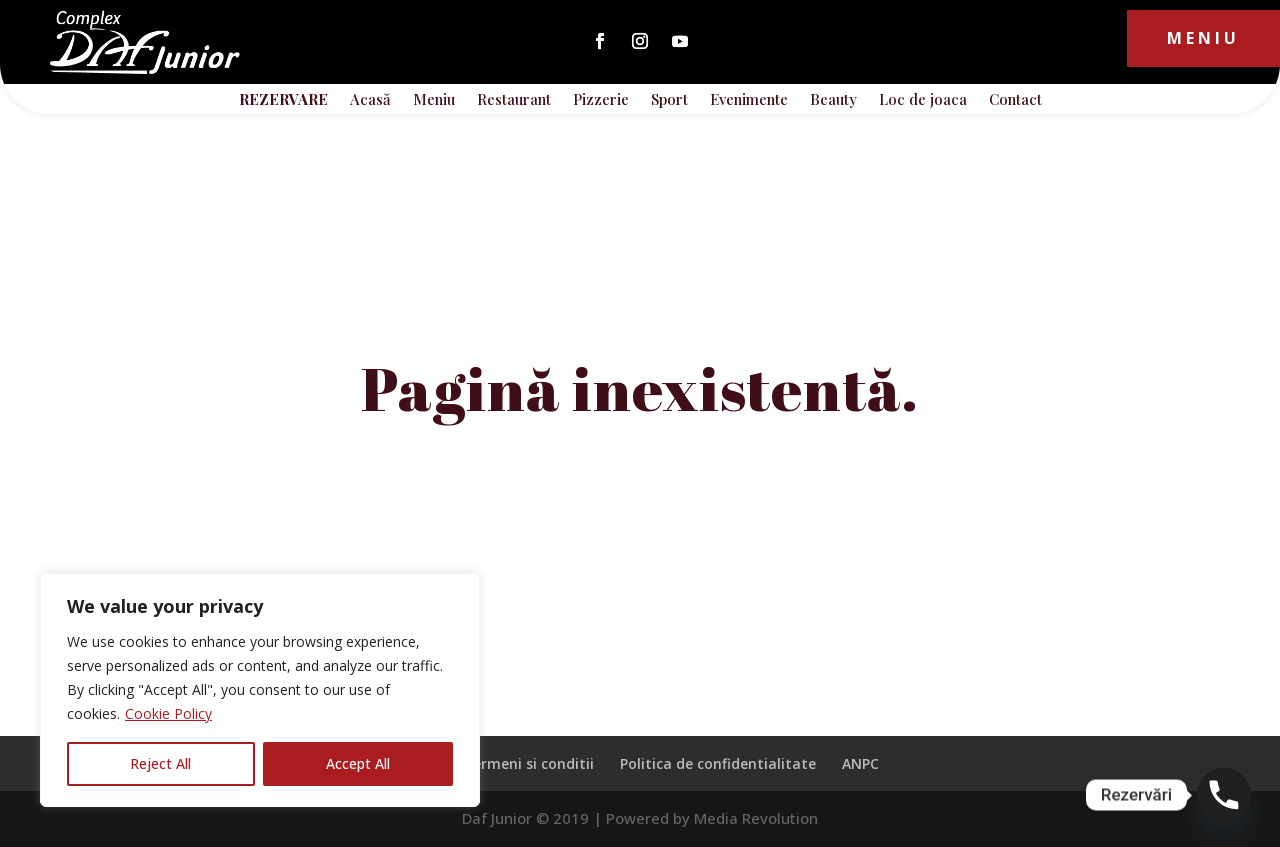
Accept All (358, 763)
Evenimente (749, 100)
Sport (669, 100)
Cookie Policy (168, 713)
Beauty (833, 100)
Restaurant (514, 100)
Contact (1015, 100)
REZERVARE (283, 100)
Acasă (370, 100)
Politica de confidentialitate (718, 763)
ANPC (860, 763)
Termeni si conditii (528, 763)
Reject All (160, 763)
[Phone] (1224, 795)
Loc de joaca (923, 100)
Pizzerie (601, 100)
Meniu (1203, 38)
